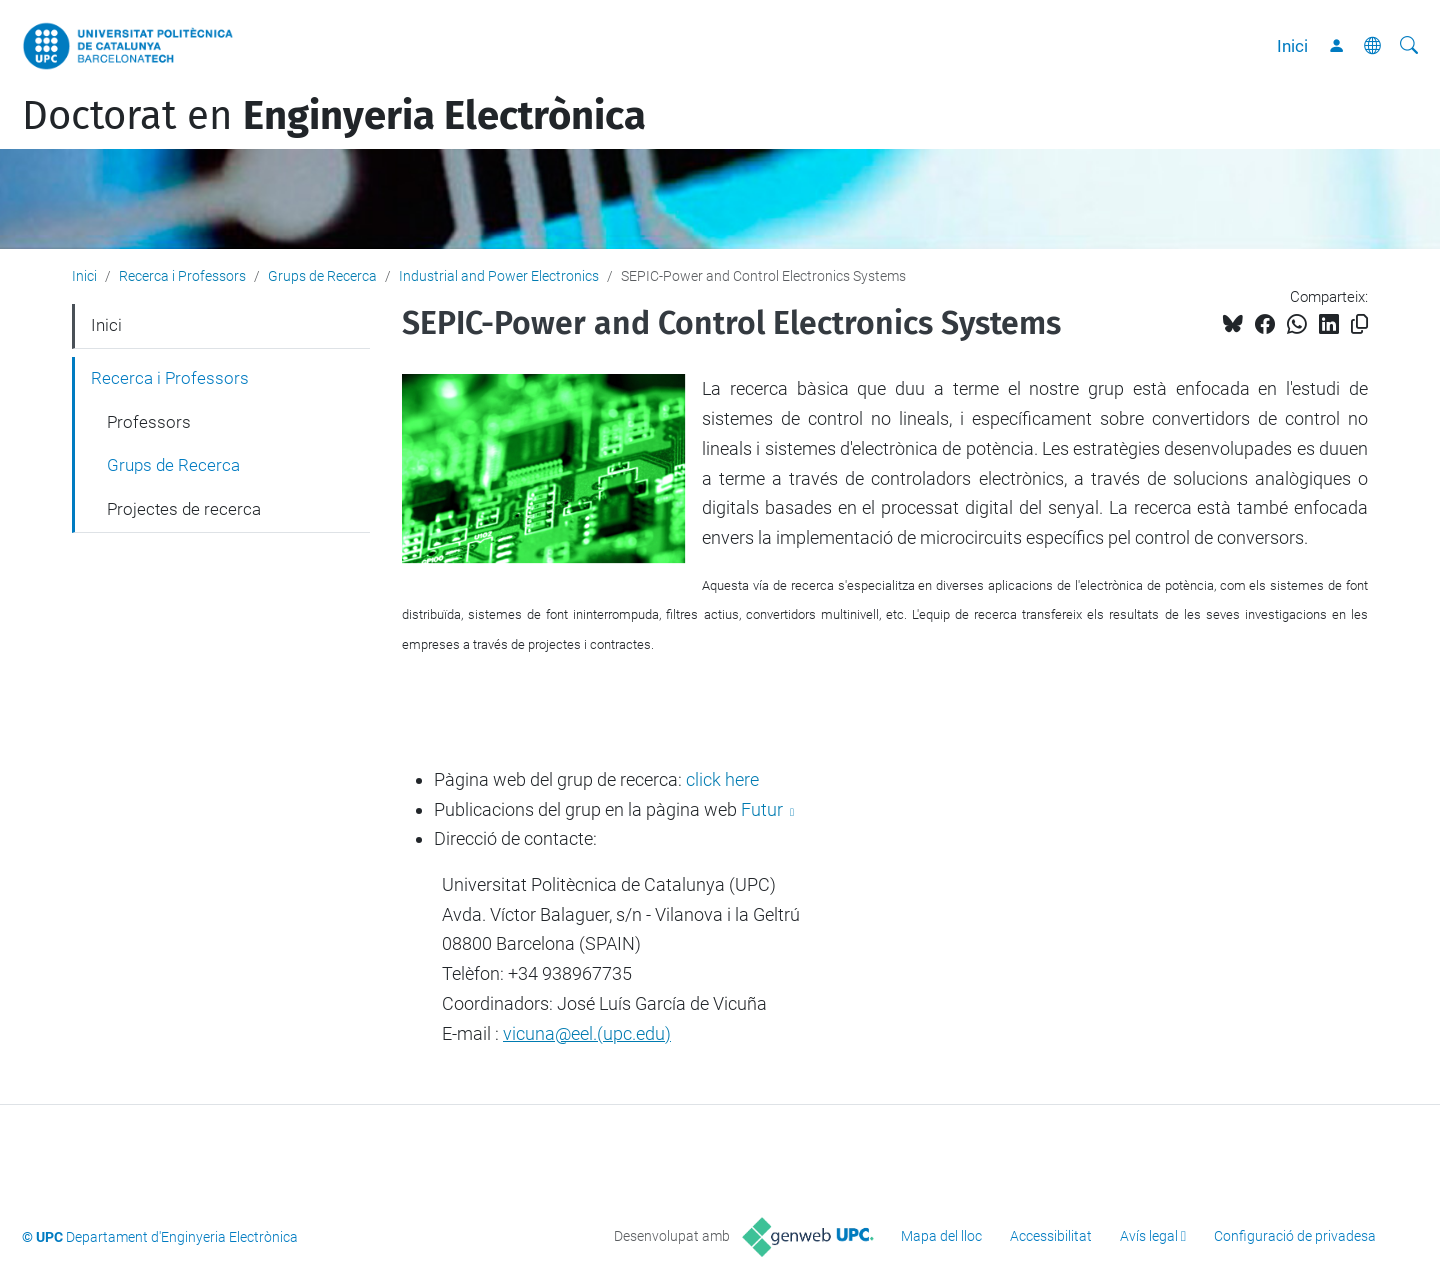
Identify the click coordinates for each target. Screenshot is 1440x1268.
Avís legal (1149, 1236)
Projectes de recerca (184, 509)
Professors (149, 422)
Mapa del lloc (941, 1236)
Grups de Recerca (322, 276)
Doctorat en (334, 116)
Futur (764, 809)
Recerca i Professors (182, 276)
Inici (1292, 46)
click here (722, 779)
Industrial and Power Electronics (499, 276)
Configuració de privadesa (1295, 1236)
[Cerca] (1409, 46)
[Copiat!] (1359, 324)
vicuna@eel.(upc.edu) (587, 1033)
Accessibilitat (1051, 1236)
